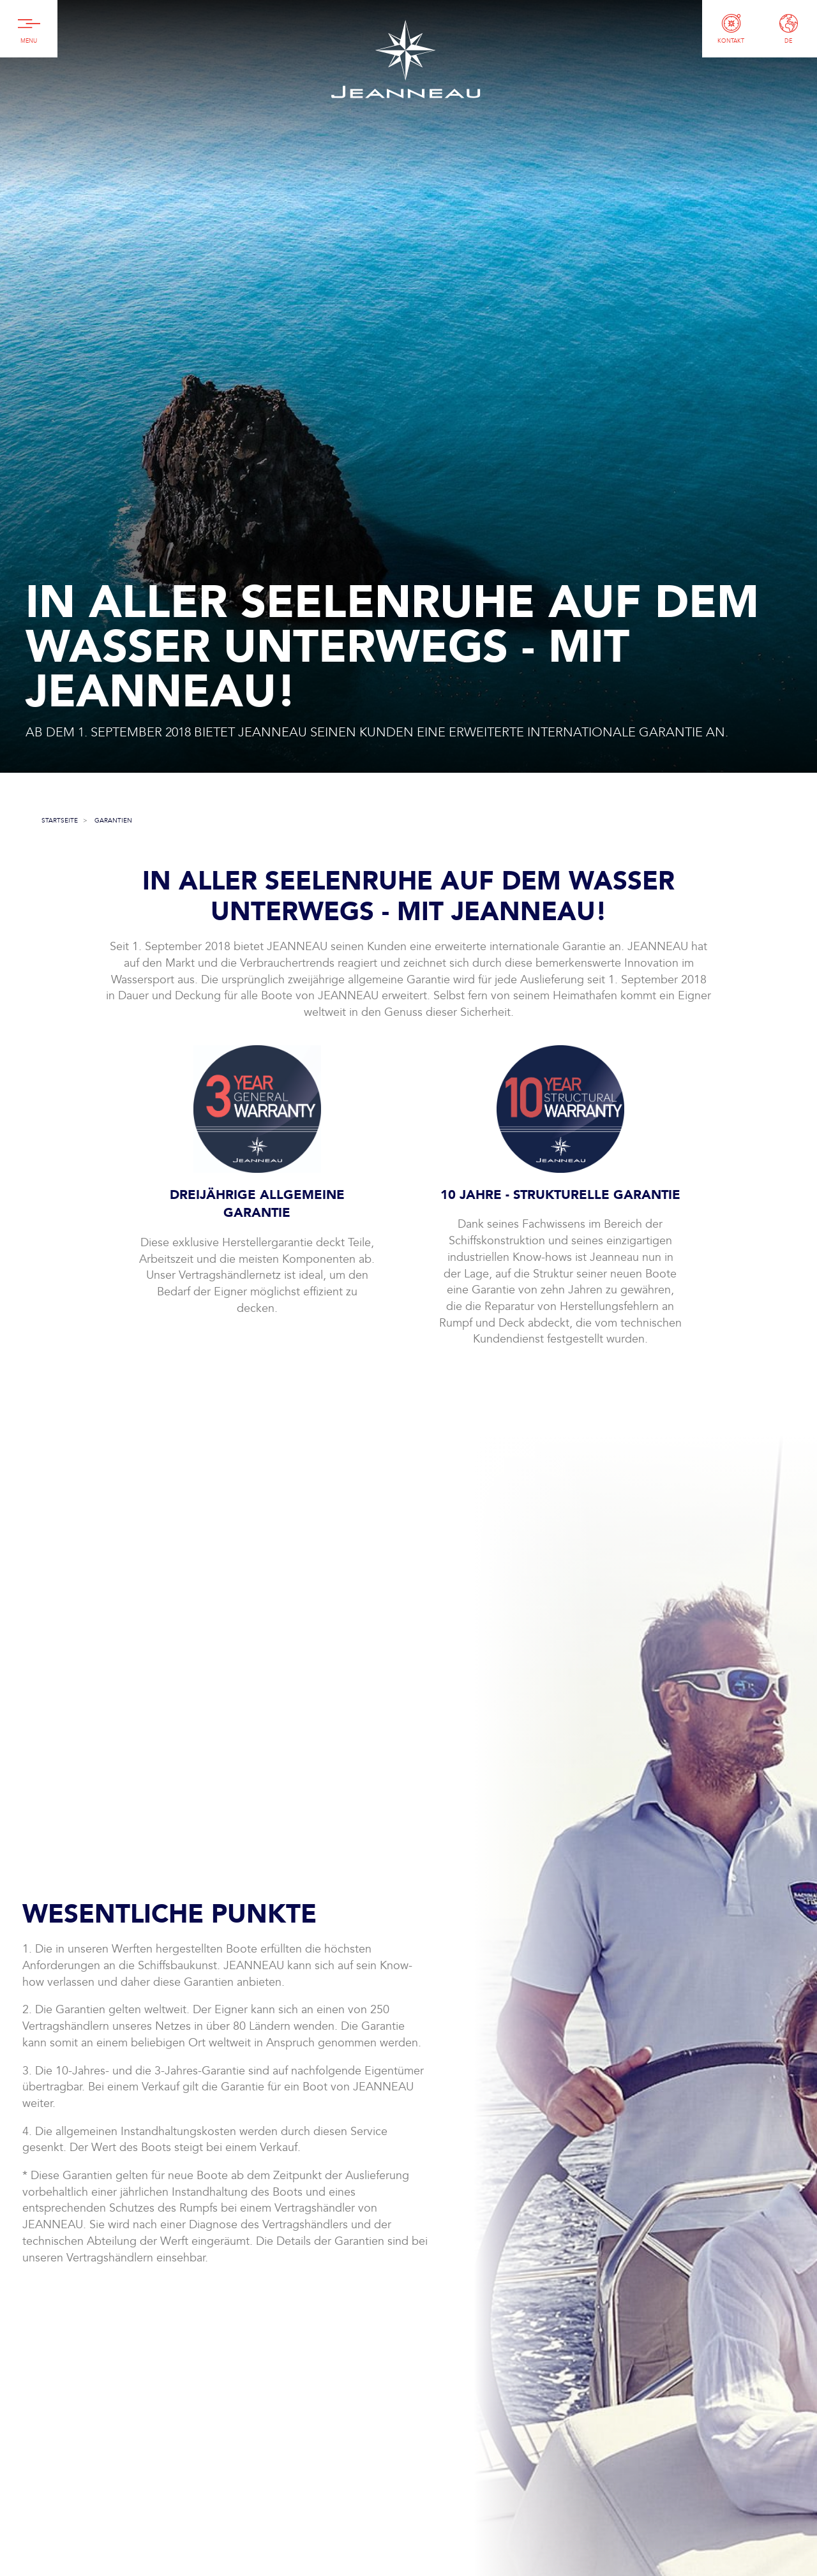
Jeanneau (405, 59)
